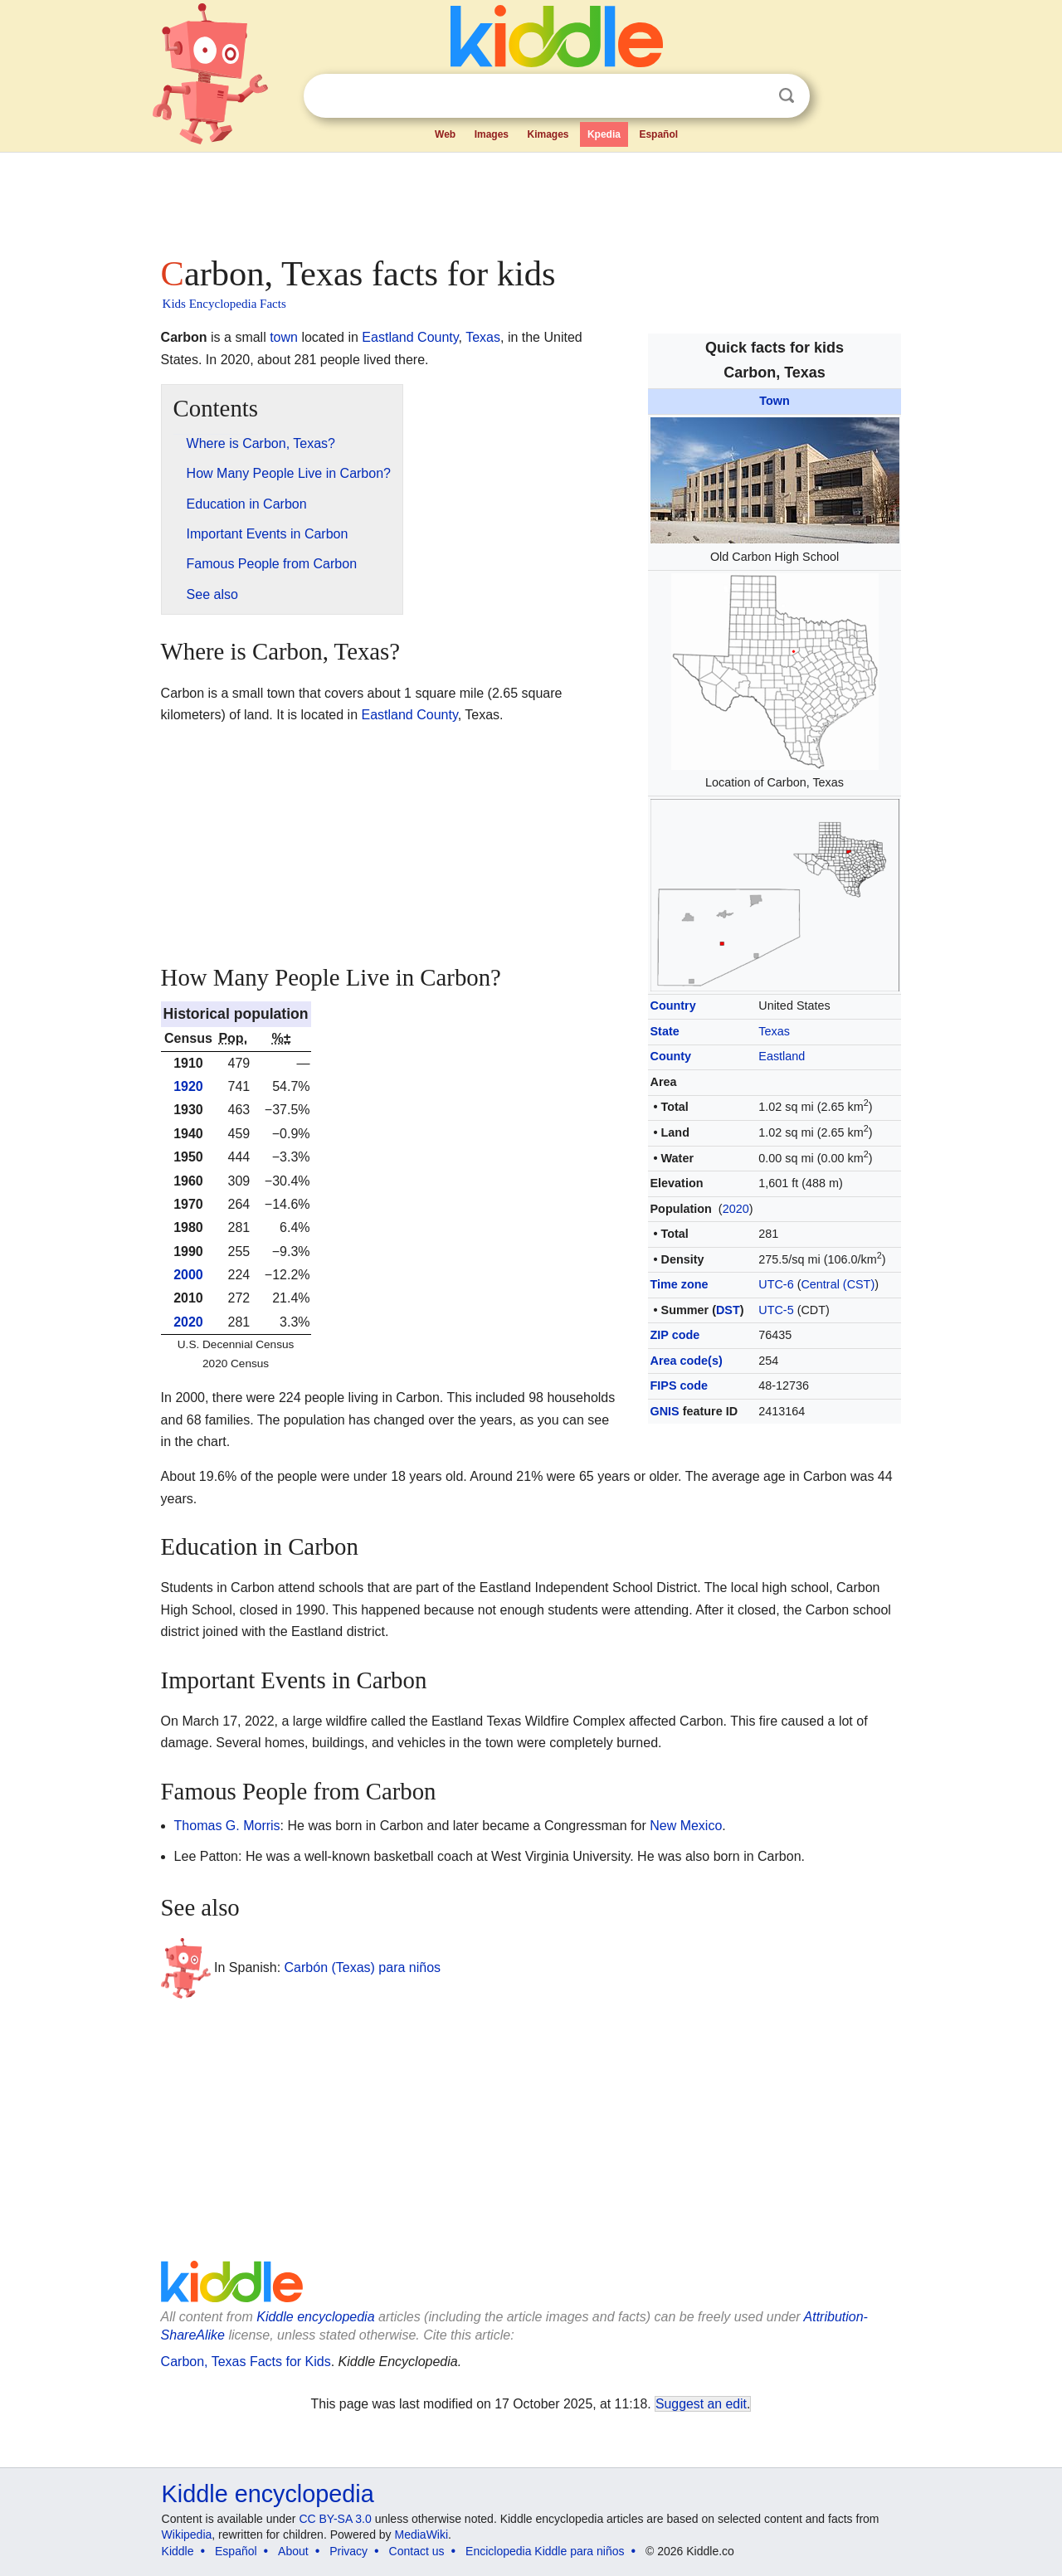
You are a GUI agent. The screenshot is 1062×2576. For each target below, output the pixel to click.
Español (658, 134)
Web (445, 134)
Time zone (679, 1284)
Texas (774, 1031)
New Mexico (686, 1826)
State (665, 1031)
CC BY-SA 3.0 (335, 2518)
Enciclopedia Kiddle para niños (544, 2551)
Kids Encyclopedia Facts (224, 303)
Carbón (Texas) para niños (363, 1967)
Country (673, 1005)
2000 (188, 1275)
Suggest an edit (701, 2404)
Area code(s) (686, 1360)
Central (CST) (837, 1284)
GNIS (665, 1411)
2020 (736, 1208)
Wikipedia (187, 2534)
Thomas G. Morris (227, 1826)
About (293, 2551)
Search (786, 95)
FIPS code (679, 1385)
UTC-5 (775, 1310)
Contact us (417, 2551)
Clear (752, 96)
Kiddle (178, 2551)
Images (492, 134)
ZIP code (675, 1335)
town (284, 337)
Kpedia (604, 134)
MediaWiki (422, 2534)
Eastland (781, 1056)
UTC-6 (775, 1284)
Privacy (348, 2551)
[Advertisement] (530, 199)
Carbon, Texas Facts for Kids (246, 2361)
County (671, 1056)
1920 (188, 1086)
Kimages (547, 134)
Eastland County (410, 337)
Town (774, 400)
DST (728, 1310)
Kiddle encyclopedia (315, 2317)
